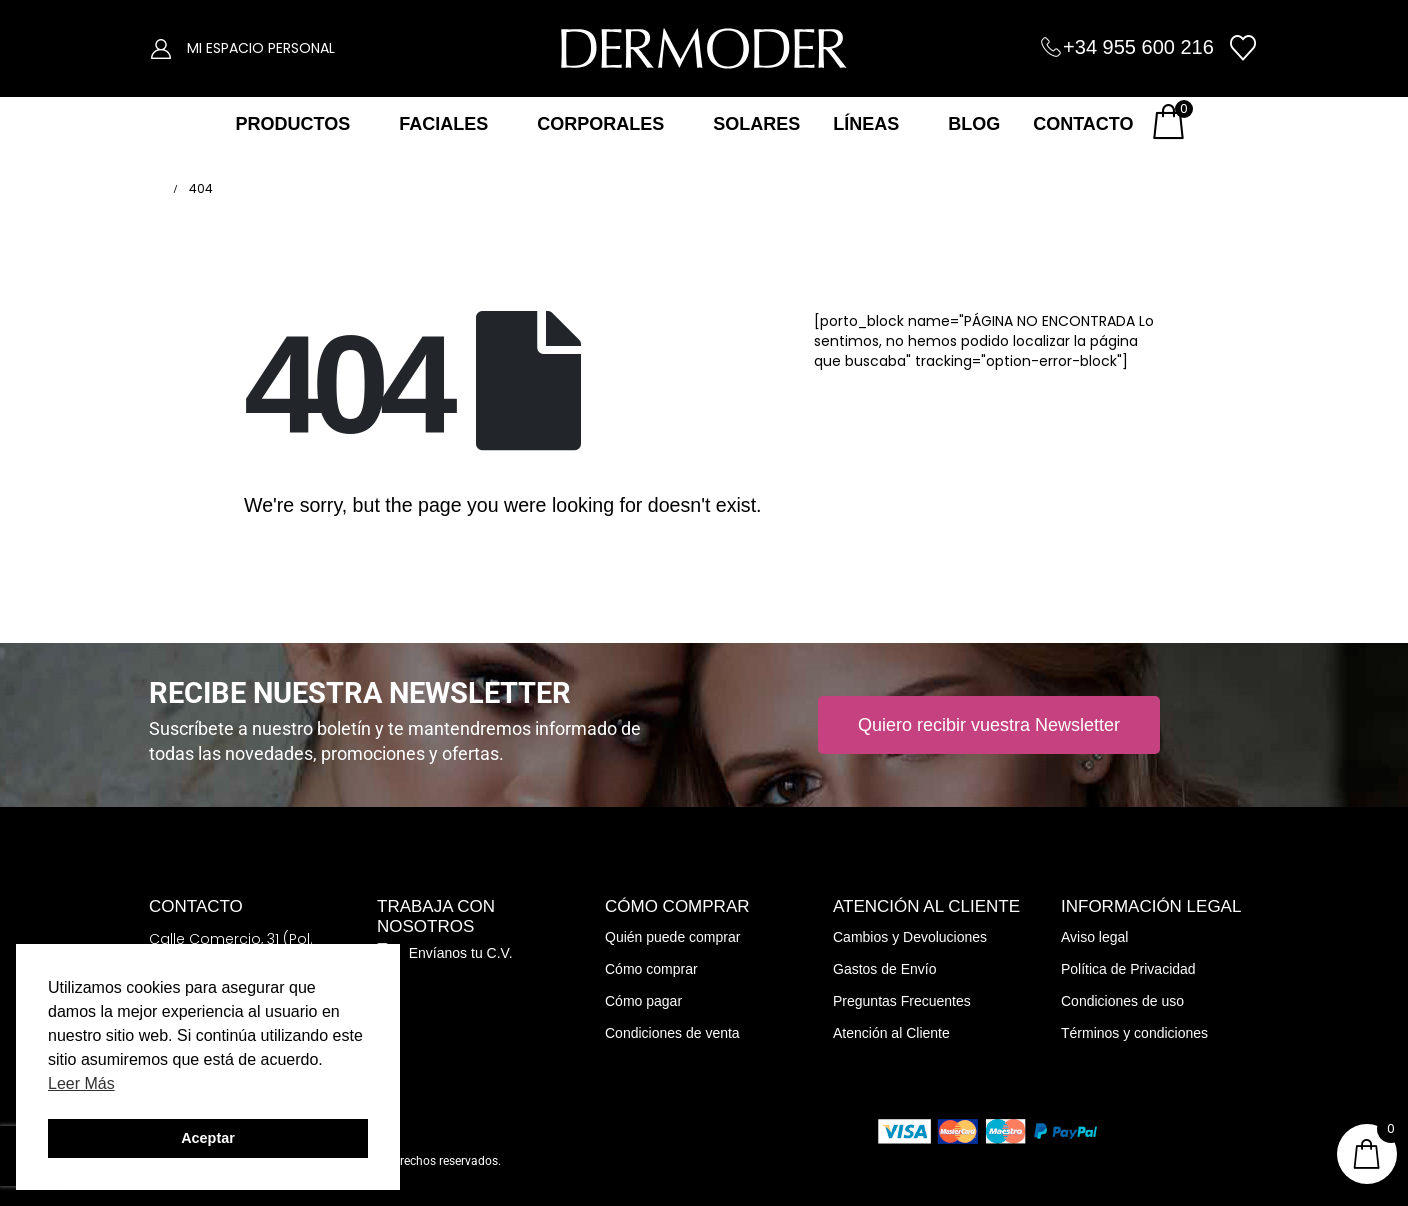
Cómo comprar (651, 969)
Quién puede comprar (672, 937)
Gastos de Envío (885, 969)
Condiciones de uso (1122, 1001)
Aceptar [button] (208, 1138)
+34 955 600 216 (1138, 47)
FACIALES (443, 124)
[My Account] (161, 48)
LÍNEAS (866, 124)
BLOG (974, 124)
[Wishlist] (1243, 48)
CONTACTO (1083, 124)
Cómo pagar (643, 1001)
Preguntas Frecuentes (902, 1001)
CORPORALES (600, 124)
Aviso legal (1094, 937)
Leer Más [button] (81, 1083)
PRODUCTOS (292, 124)
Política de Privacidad (1128, 969)
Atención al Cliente (891, 1033)
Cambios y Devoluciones (910, 937)
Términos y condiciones (1134, 1033)
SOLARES (756, 124)
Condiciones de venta (672, 1033)
